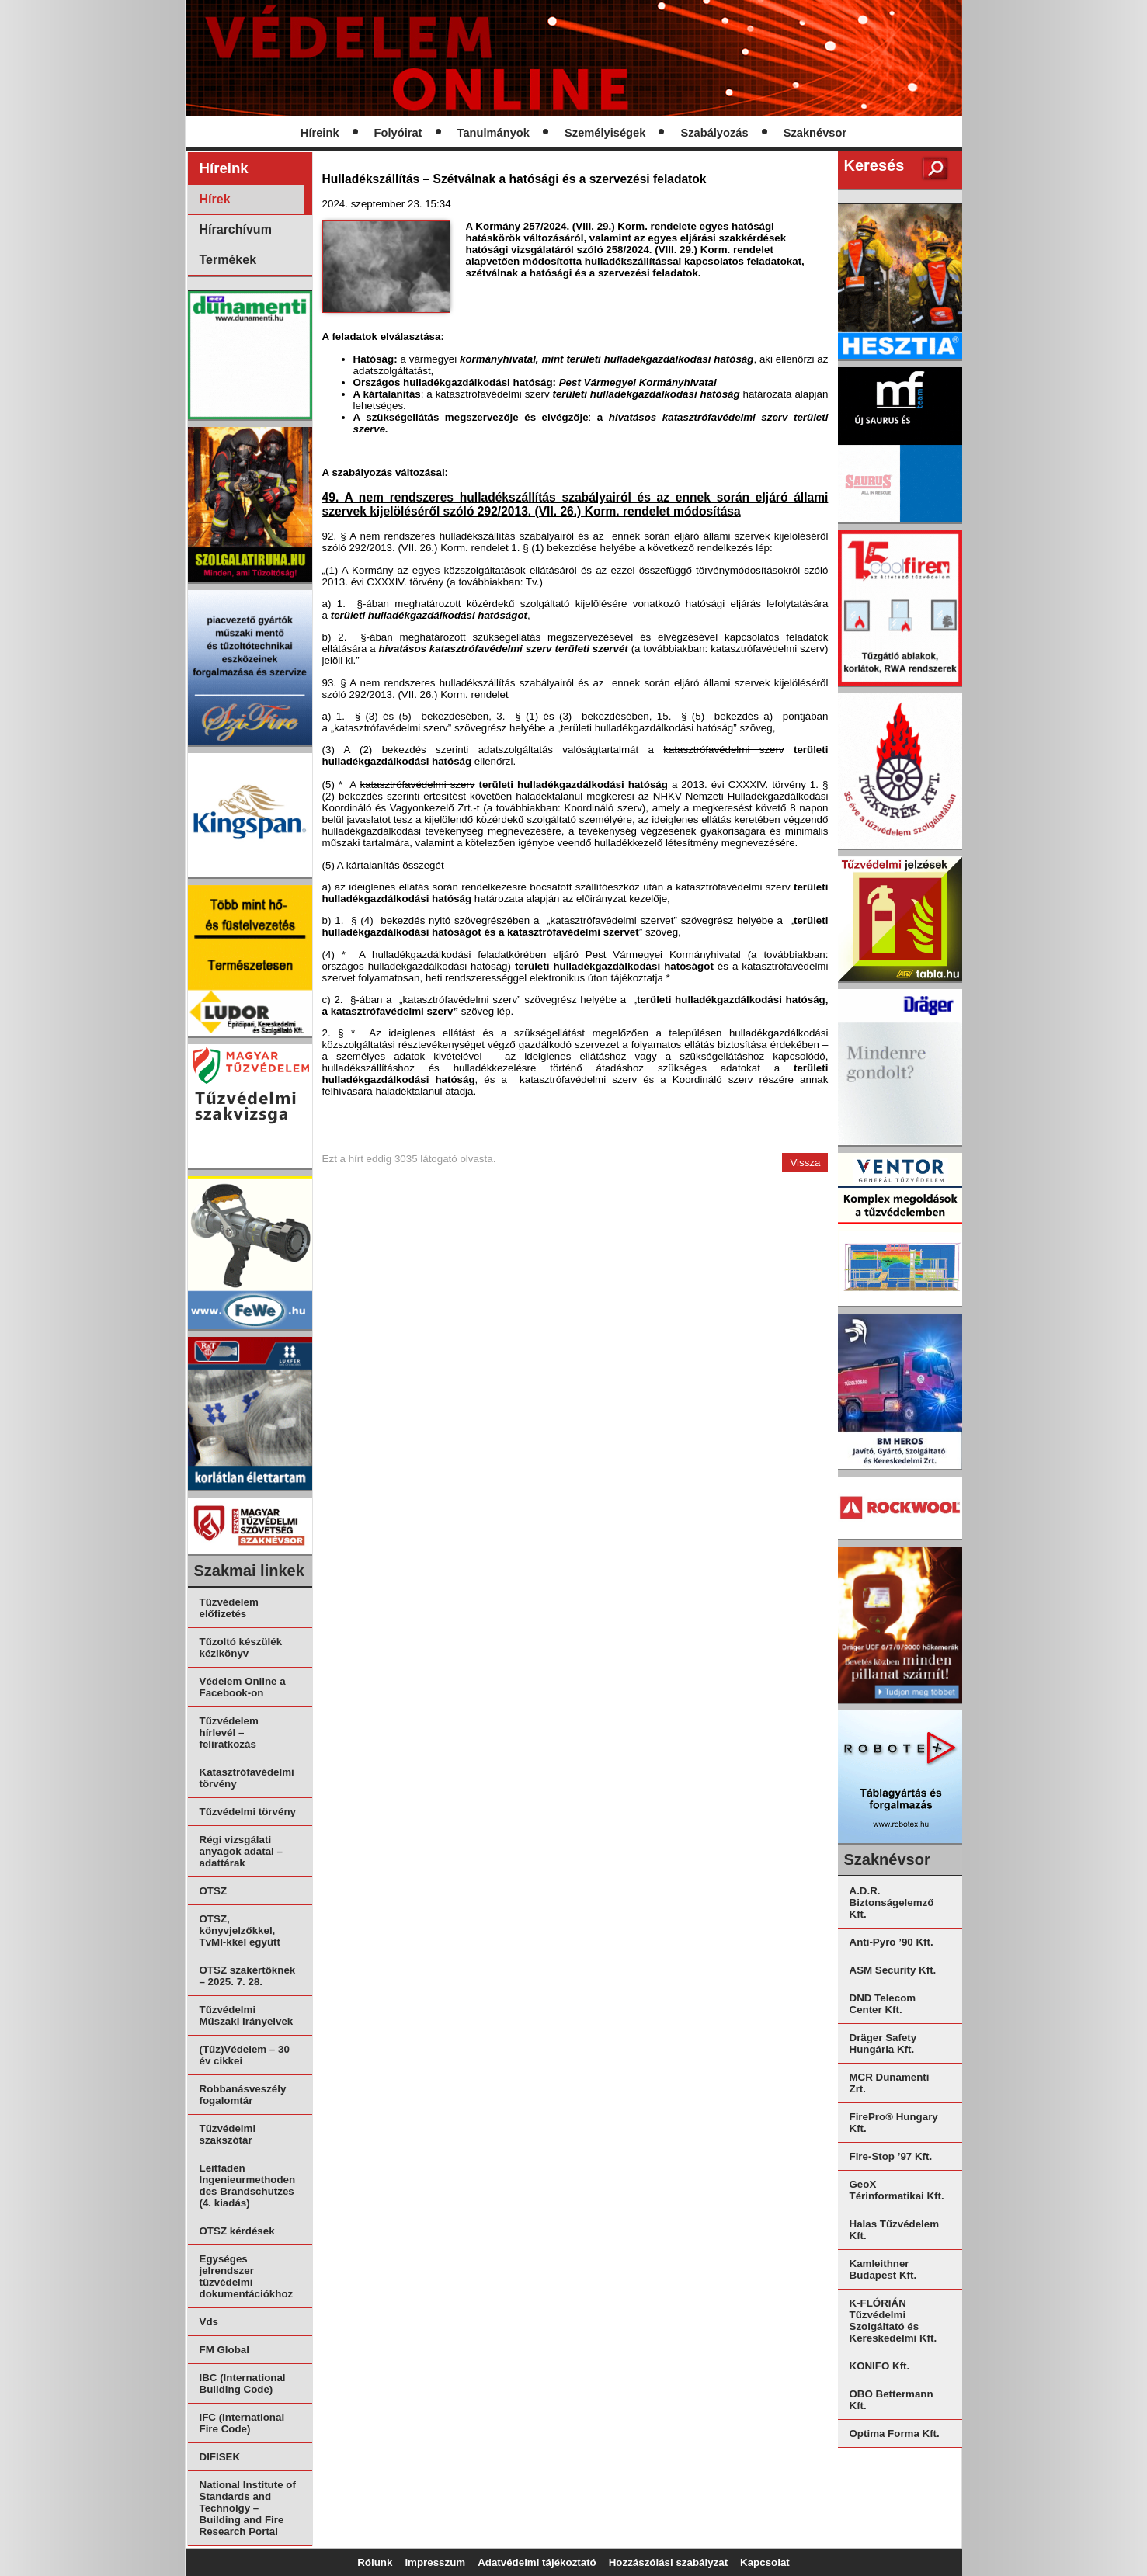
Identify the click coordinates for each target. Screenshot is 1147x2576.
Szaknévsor (815, 133)
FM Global (224, 2350)
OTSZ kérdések (237, 2231)
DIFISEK (220, 2457)
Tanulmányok (493, 133)
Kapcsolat (765, 2562)
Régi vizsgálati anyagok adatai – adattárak (241, 1851)
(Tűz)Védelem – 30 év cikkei (245, 2055)
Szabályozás (714, 133)
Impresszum (435, 2562)
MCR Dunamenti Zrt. (890, 2083)
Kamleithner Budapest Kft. (883, 2269)
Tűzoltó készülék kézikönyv (241, 1647)
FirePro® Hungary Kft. (894, 2122)
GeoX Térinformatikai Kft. (897, 2190)
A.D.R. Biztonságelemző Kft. (892, 1902)
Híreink (320, 133)
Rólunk (374, 2562)
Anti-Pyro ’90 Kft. (891, 1942)
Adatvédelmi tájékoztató (537, 2562)
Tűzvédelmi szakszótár (228, 2134)
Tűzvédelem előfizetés (229, 1608)
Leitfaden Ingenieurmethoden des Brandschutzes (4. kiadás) (248, 2185)
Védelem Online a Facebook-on (243, 1687)
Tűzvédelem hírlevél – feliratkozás (229, 1732)
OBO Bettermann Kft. (891, 2399)
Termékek (228, 259)
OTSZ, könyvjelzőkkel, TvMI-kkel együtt (240, 1930)
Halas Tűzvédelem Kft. (895, 2229)
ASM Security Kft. (893, 1970)
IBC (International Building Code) (243, 2383)
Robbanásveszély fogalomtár (243, 2094)
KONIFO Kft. (880, 2366)
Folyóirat (398, 133)
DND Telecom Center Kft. (883, 2003)
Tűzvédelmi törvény (248, 1811)
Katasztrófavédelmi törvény (247, 1778)
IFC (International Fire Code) (242, 2423)
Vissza (805, 1162)
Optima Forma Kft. (895, 2433)
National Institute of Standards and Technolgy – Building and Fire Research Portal (248, 2508)
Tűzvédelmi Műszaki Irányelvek (247, 2015)
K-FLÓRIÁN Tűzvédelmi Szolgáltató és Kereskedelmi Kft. (893, 2320)
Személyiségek (605, 133)
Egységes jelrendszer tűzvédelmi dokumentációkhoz (247, 2276)
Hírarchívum (236, 229)
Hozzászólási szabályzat (668, 2562)
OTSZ (214, 1891)
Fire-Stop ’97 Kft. (891, 2156)
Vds (209, 2322)
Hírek (215, 199)
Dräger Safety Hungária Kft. (883, 2043)
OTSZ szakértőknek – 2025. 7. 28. (248, 1976)
